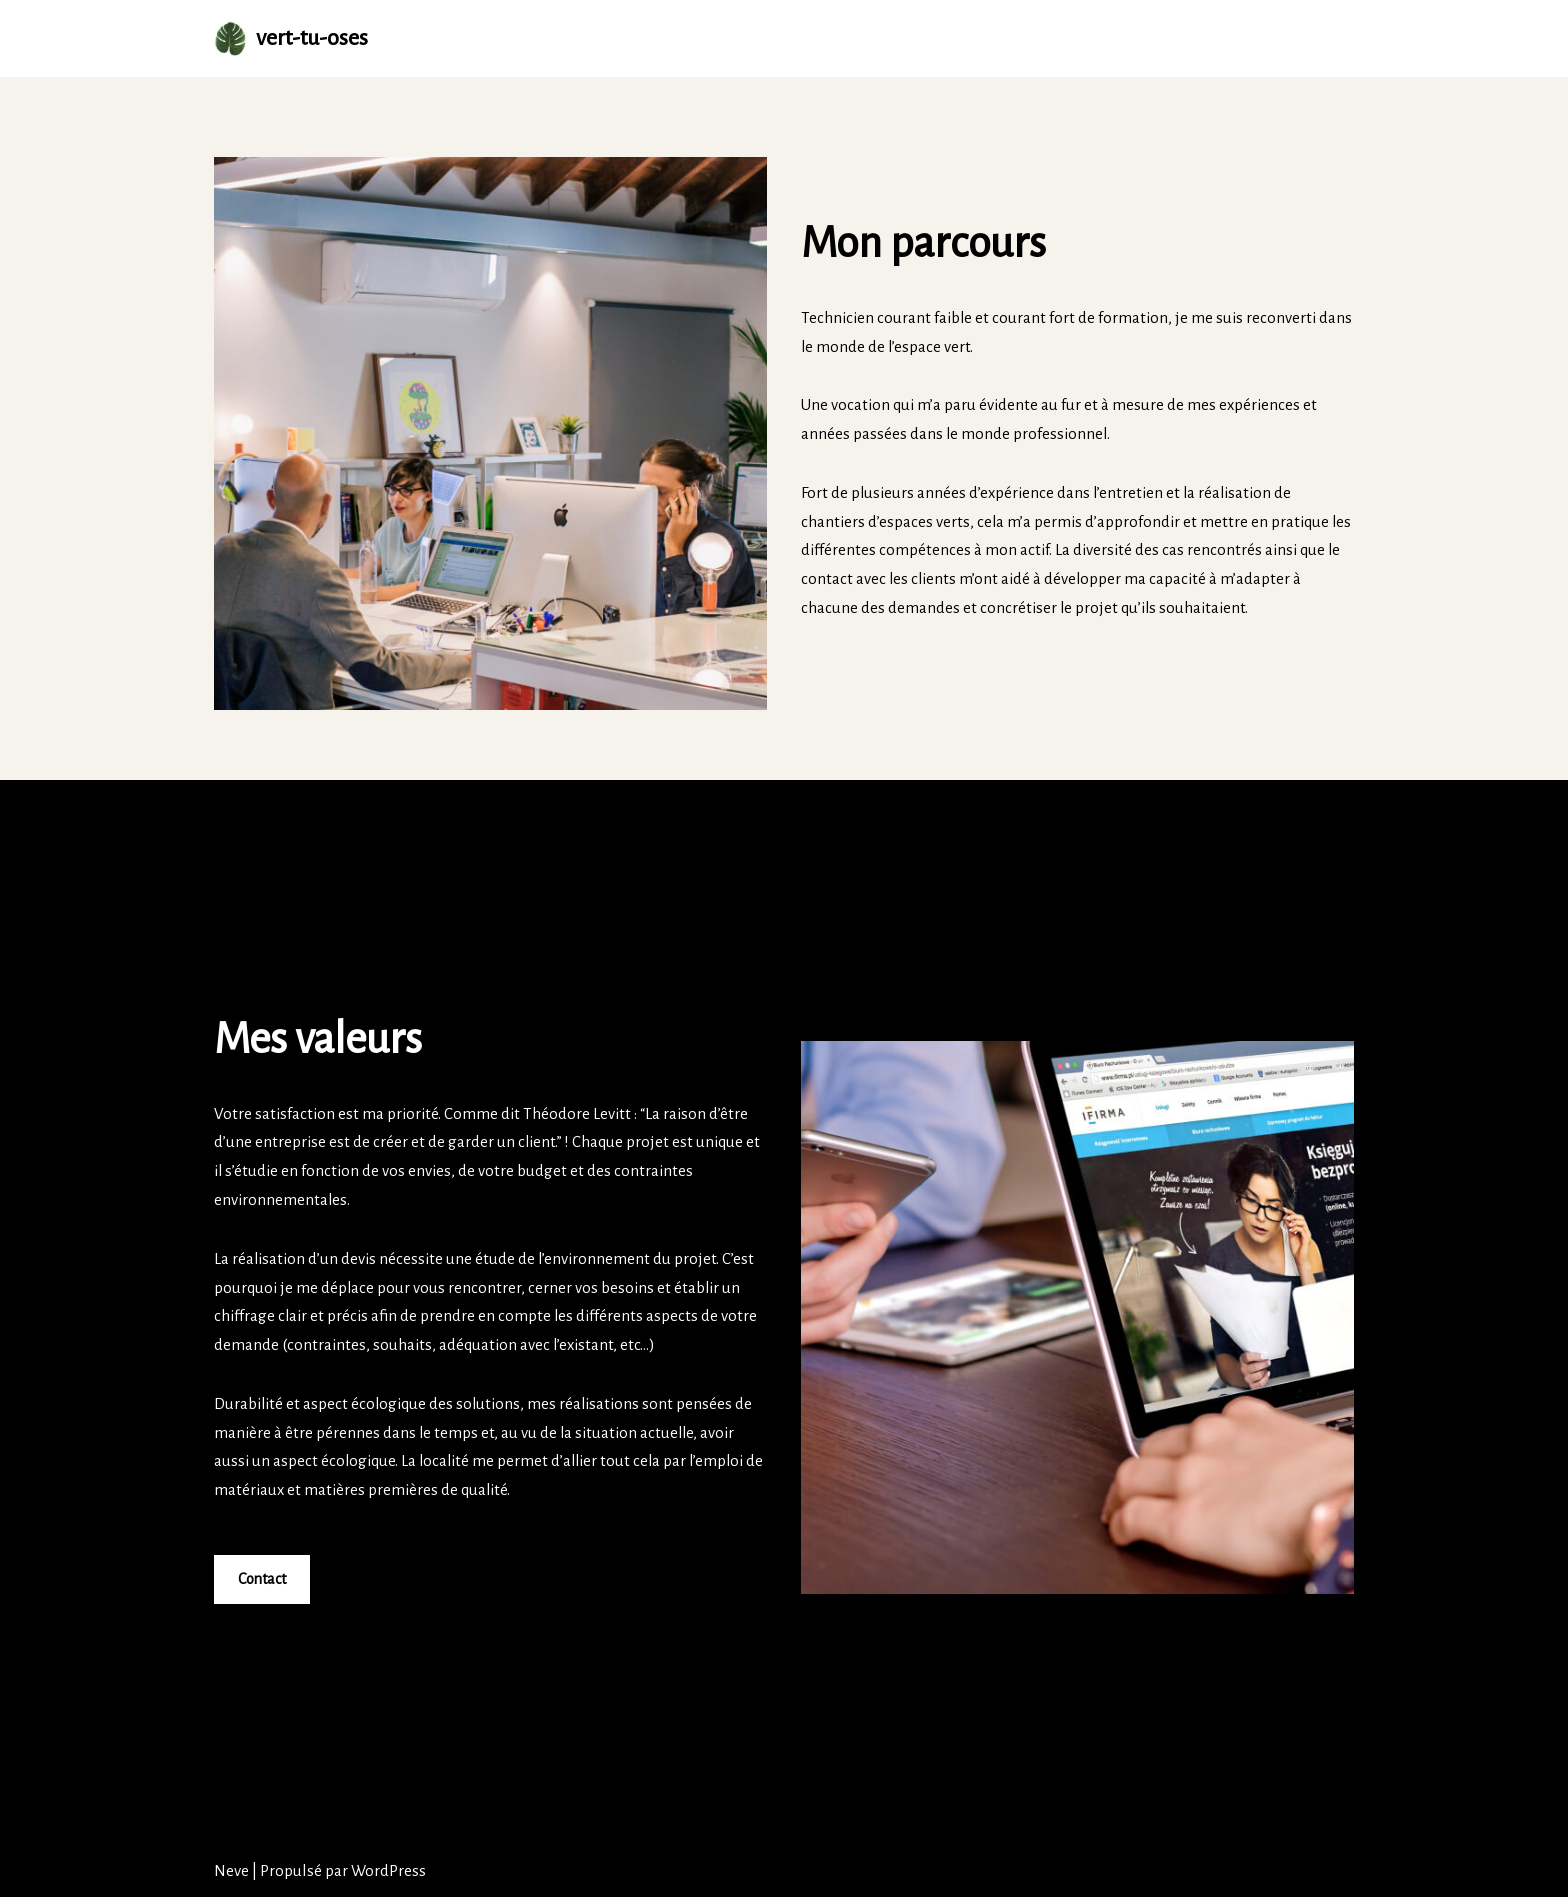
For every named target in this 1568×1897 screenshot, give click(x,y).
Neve (231, 1870)
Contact (262, 1580)
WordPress (388, 1870)
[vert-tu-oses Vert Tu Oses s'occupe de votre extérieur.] (291, 38)
